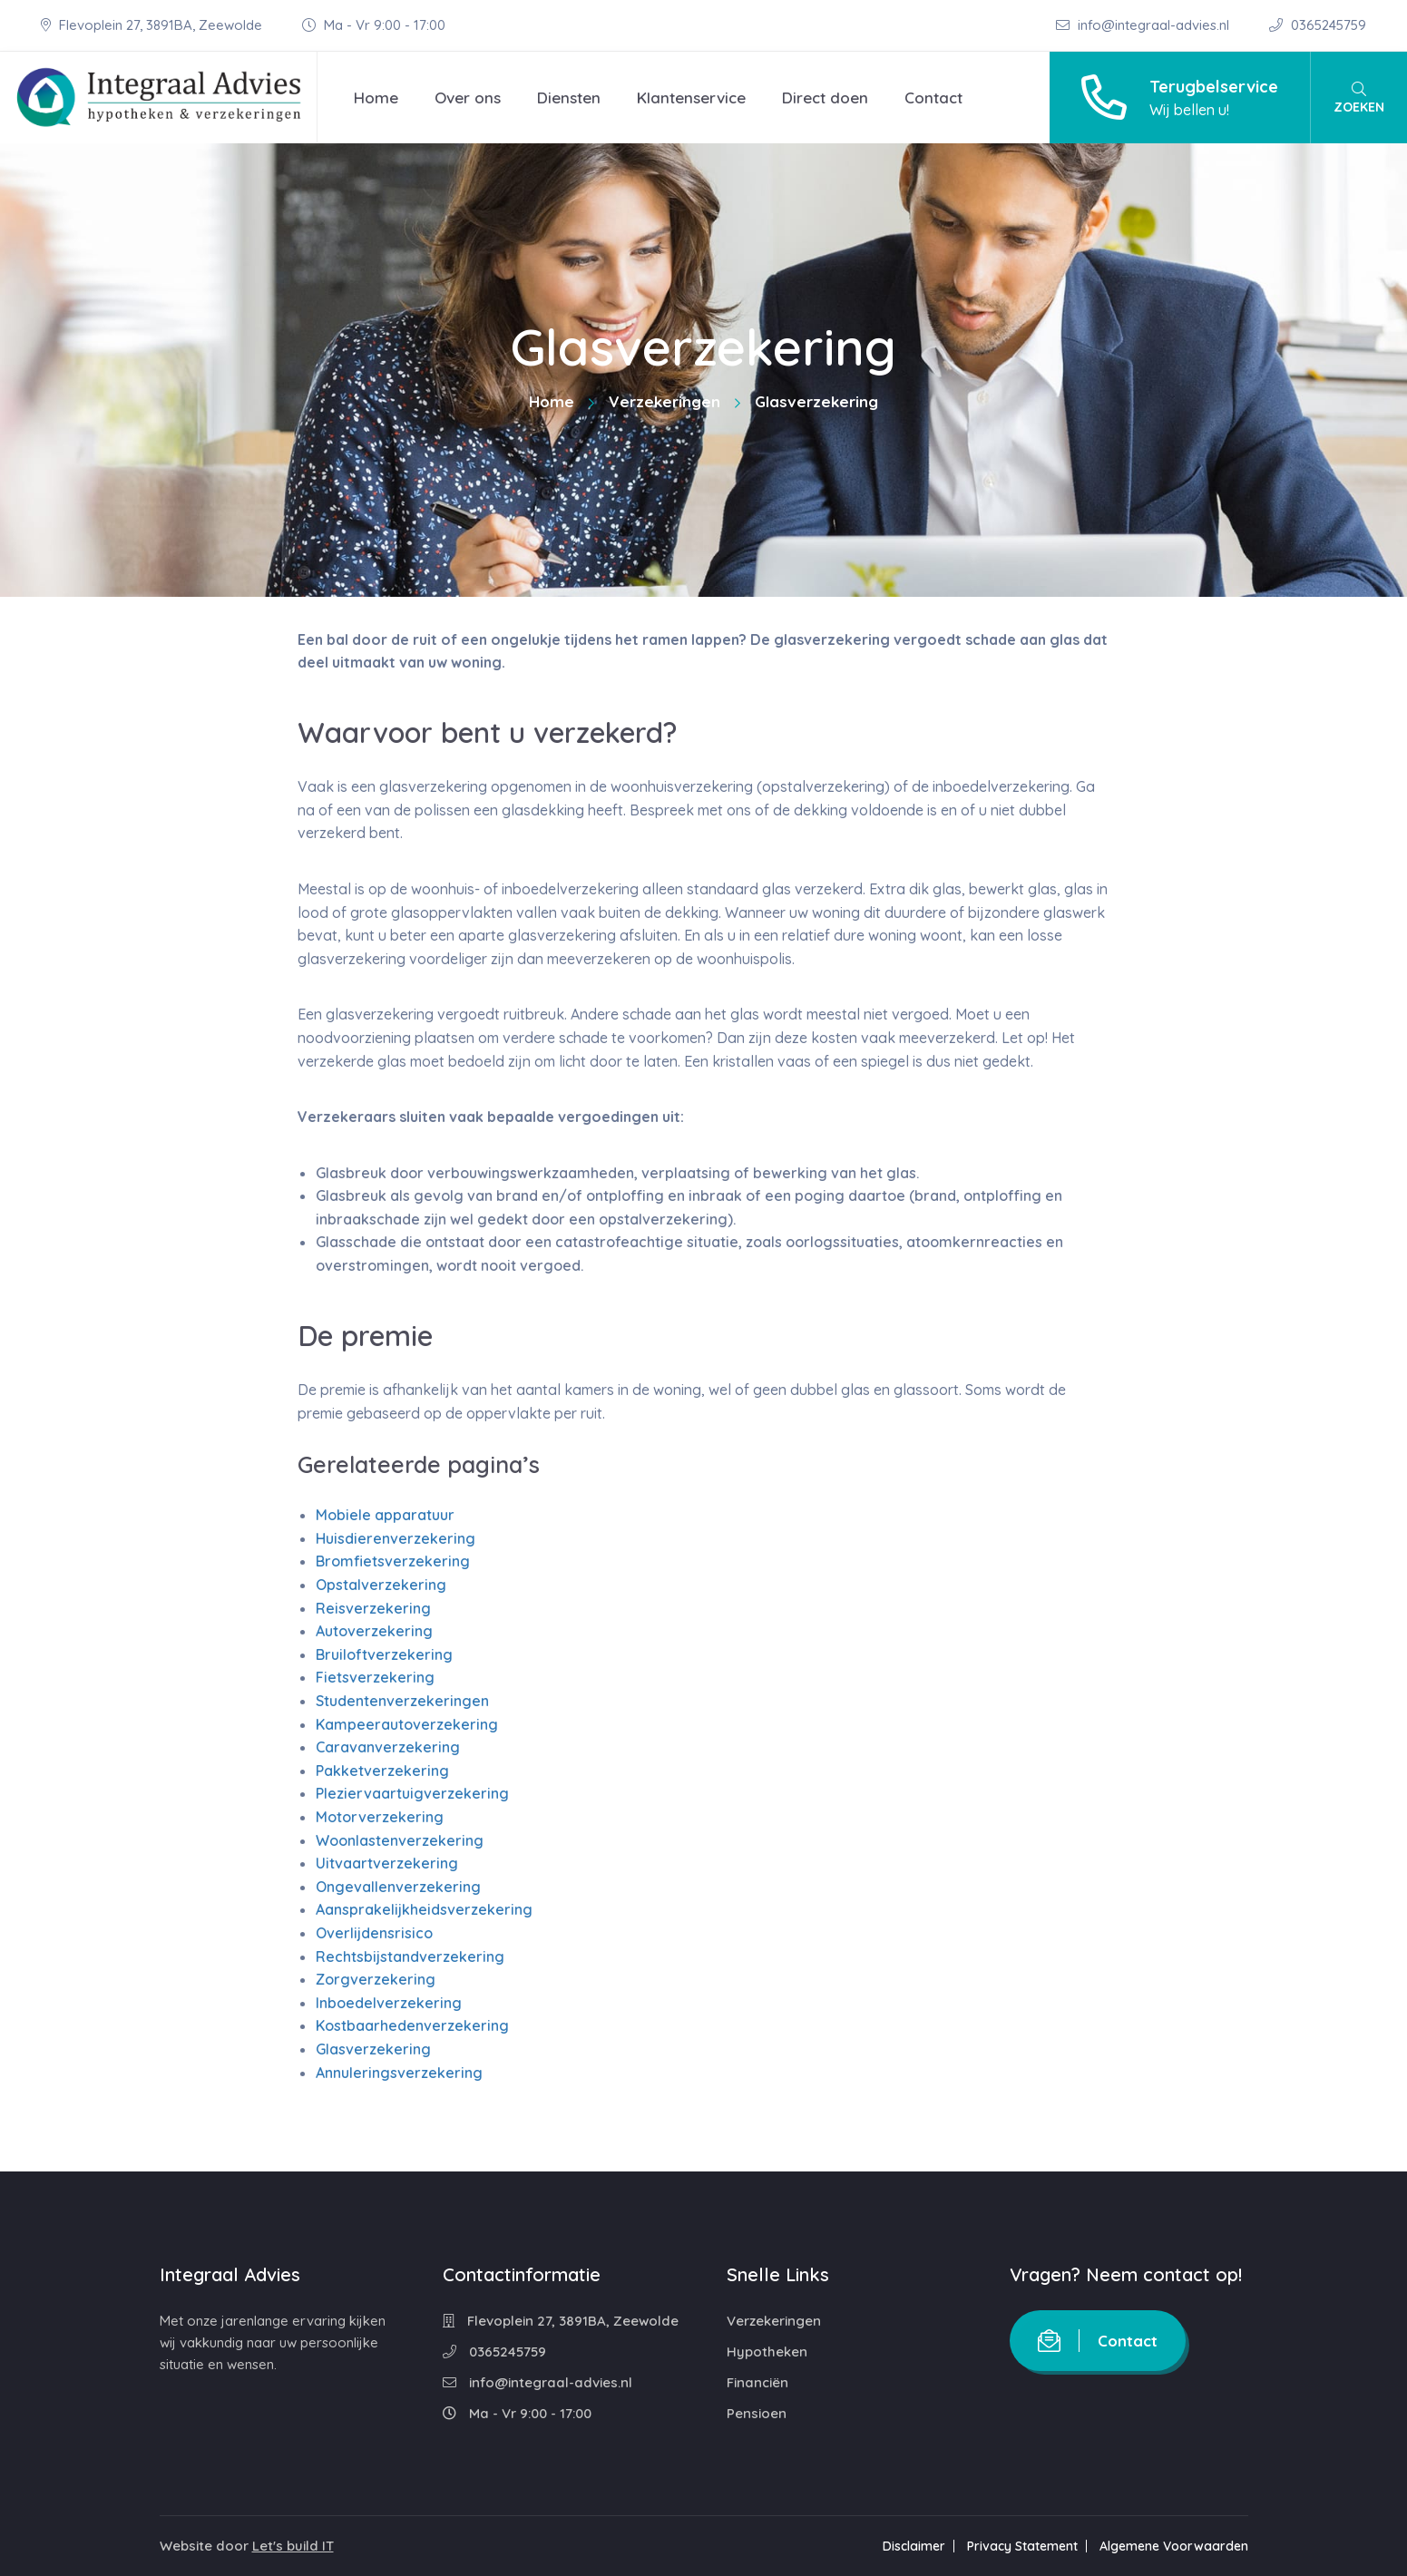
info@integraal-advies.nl (1144, 25)
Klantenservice (691, 97)
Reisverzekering (373, 1608)
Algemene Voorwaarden (1173, 2546)
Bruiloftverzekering (384, 1654)
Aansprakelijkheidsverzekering (424, 1909)
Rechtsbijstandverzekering (410, 1956)
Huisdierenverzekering (395, 1538)
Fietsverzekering (375, 1677)
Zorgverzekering (375, 1979)
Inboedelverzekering (389, 2003)
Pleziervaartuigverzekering (412, 1793)
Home (376, 97)
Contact (933, 97)
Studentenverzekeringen (402, 1701)
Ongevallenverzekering (398, 1887)
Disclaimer (914, 2546)
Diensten (569, 97)
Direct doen (825, 97)
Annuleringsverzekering (399, 2073)
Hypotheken (767, 2351)
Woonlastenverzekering (400, 1840)
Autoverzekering (374, 1631)
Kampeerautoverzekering (407, 1724)
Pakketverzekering (382, 1770)
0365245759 (1317, 25)
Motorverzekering (380, 1817)
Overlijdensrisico (374, 1933)
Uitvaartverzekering (387, 1863)
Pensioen (757, 2413)
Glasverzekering (373, 2049)
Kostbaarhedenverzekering (412, 2025)
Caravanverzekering (388, 1747)
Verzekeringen (664, 401)
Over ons (468, 97)
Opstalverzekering (381, 1585)
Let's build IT (293, 2545)
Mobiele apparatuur (385, 1515)
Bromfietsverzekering (393, 1561)
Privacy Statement (1022, 2546)
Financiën (757, 2382)
